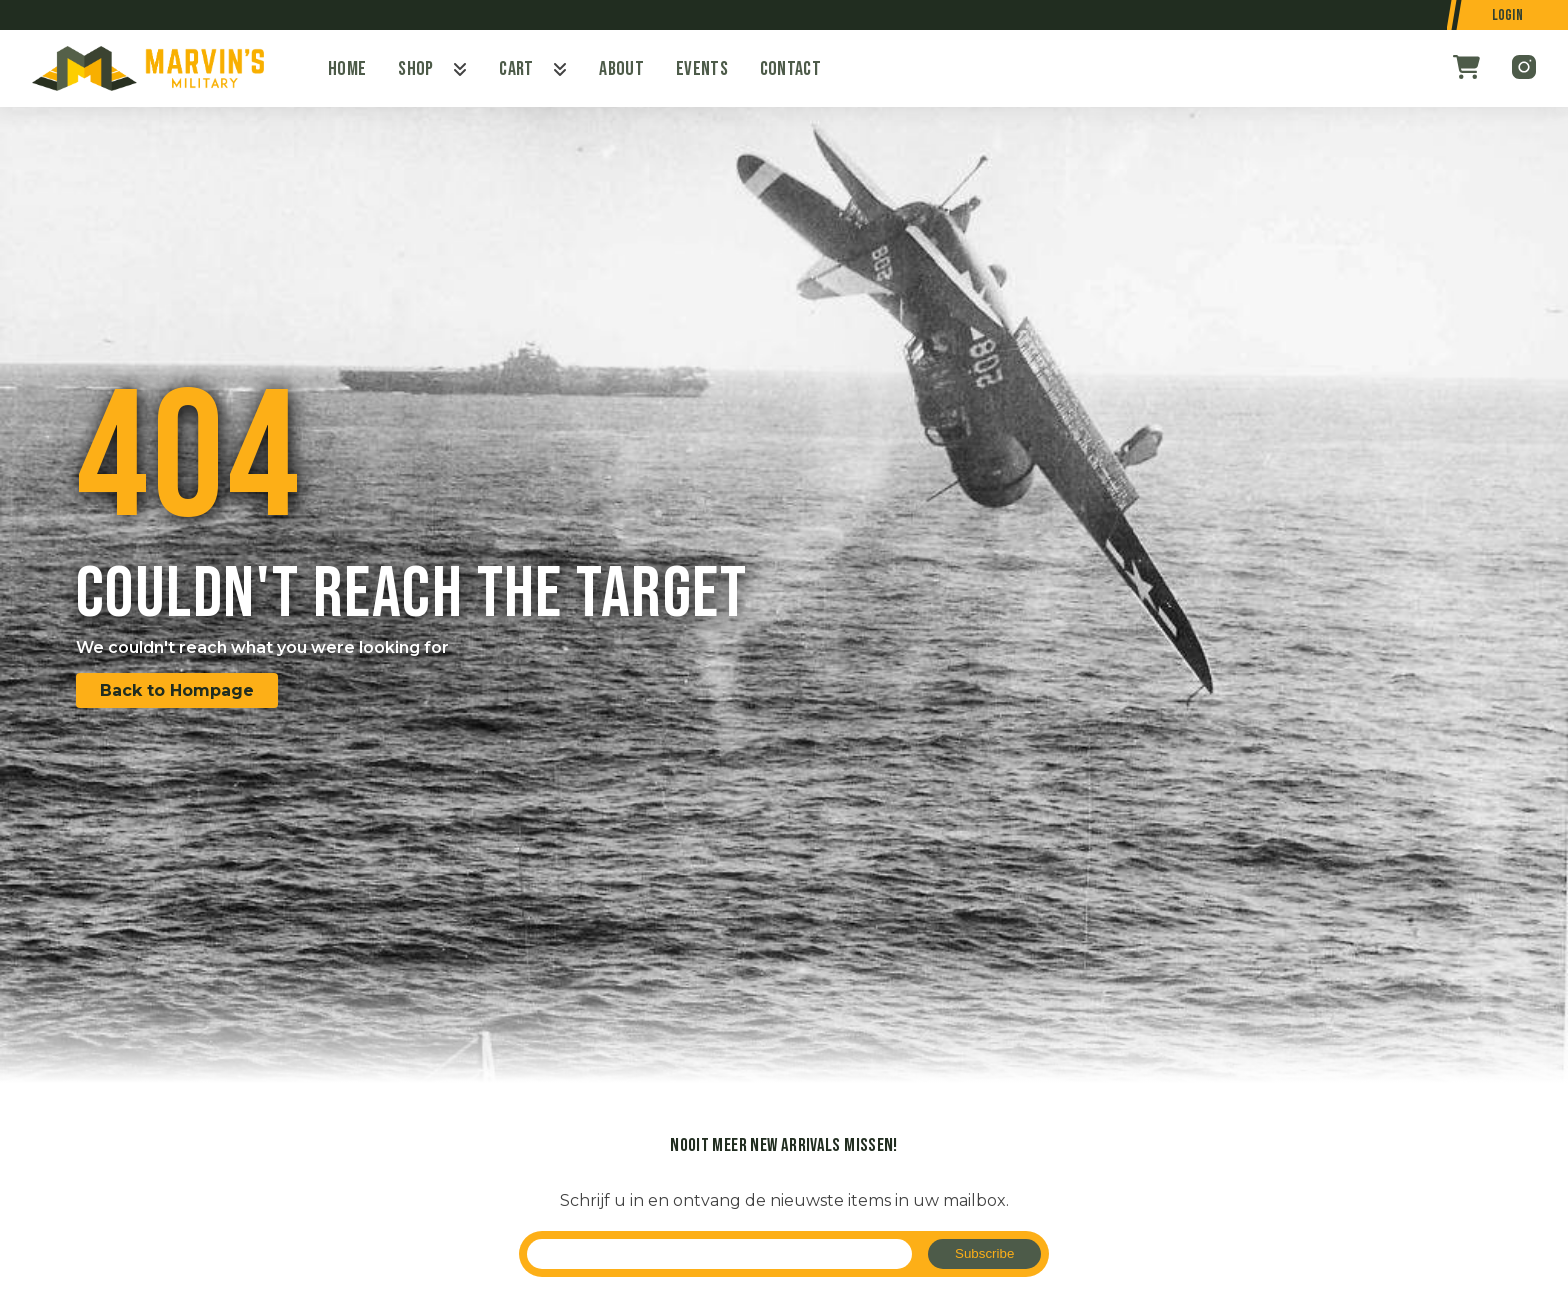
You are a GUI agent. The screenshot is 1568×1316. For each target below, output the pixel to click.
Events (702, 69)
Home (347, 69)
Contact (790, 69)
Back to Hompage (177, 690)
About (621, 69)
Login (1508, 15)
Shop (415, 69)
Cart (516, 69)
